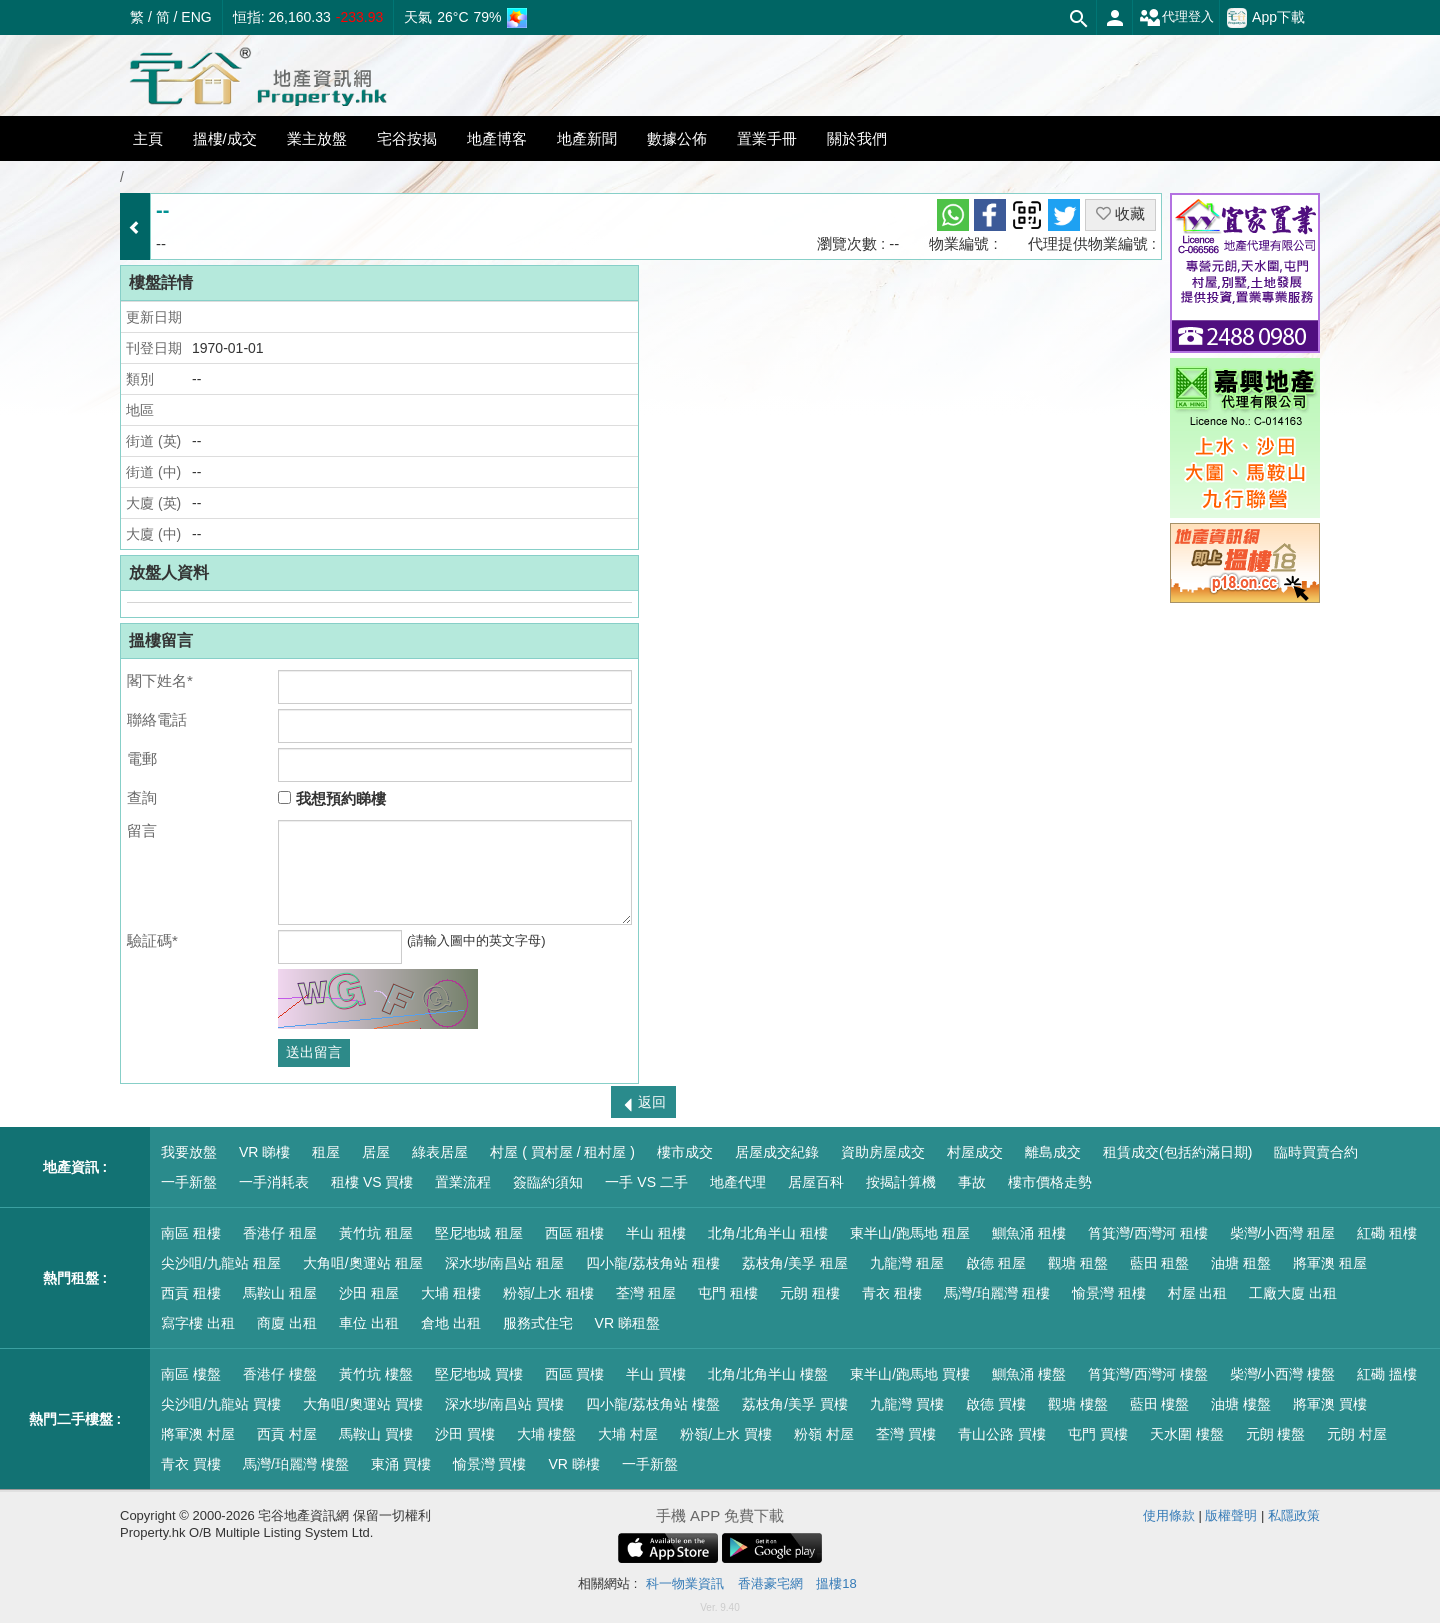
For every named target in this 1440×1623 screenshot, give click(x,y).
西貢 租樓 (191, 1293)
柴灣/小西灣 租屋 (1283, 1233)
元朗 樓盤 (1276, 1434)
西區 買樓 (575, 1374)
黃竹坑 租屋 (376, 1233)
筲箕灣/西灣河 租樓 (1148, 1233)
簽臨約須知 (548, 1182)
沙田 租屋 (369, 1293)
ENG (196, 17)
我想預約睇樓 (331, 798)
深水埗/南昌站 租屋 (505, 1263)
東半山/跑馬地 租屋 (910, 1233)
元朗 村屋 (1357, 1434)
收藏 (1120, 213)
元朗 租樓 (810, 1293)
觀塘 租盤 (1078, 1263)
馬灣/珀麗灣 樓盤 (296, 1464)
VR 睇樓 (264, 1152)
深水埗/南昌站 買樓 (505, 1404)
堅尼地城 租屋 (479, 1233)
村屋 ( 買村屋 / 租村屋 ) (562, 1152)
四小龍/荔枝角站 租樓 (653, 1263)
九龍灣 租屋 (907, 1263)
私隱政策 (1294, 1515)
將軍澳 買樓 (1330, 1404)
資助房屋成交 (883, 1152)
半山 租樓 (656, 1233)
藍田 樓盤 (1160, 1404)
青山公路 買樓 (1002, 1434)
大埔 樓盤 (547, 1434)
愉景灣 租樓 (1109, 1293)
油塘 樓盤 (1241, 1404)
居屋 (376, 1152)
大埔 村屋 (628, 1434)
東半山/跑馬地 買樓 (910, 1374)
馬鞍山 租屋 (280, 1293)
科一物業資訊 (685, 1583)
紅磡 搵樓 (1387, 1374)
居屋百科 (816, 1182)
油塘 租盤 (1241, 1263)
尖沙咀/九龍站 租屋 (221, 1263)
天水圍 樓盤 (1187, 1434)
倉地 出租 (451, 1323)
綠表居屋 (440, 1152)
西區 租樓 (575, 1233)
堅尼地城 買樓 (479, 1374)
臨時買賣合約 (1316, 1152)
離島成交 (1053, 1152)
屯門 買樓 (1098, 1434)
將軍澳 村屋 (198, 1434)
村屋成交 (975, 1152)
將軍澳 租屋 (1330, 1263)
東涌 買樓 (401, 1464)
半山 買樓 (656, 1374)
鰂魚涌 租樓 (1029, 1233)
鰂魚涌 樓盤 (1029, 1374)
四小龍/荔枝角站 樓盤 (653, 1404)
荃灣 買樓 (906, 1434)
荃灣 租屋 (646, 1293)
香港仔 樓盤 (280, 1374)
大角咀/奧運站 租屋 (363, 1263)
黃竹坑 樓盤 (376, 1374)
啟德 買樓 (996, 1404)
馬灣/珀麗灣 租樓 (997, 1293)
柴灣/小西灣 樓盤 (1283, 1374)
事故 (972, 1182)
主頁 (148, 138)
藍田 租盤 (1160, 1263)
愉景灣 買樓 (490, 1464)
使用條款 (1169, 1515)
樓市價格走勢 (1050, 1182)
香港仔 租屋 (280, 1233)
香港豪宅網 (770, 1583)
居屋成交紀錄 (777, 1152)
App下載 (1266, 18)
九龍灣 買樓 (907, 1404)
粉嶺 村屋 (824, 1434)
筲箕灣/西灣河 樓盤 (1148, 1374)
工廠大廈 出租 (1293, 1293)
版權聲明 (1231, 1515)
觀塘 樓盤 (1078, 1404)
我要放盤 (189, 1152)
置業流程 (463, 1182)
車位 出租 (369, 1323)
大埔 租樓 (451, 1293)
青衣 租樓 (892, 1293)
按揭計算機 (901, 1182)
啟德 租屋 (996, 1263)
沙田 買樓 (465, 1434)
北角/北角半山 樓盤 (768, 1374)
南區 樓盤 (191, 1374)
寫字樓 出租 (198, 1323)
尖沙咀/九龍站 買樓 (221, 1404)
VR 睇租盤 (627, 1323)
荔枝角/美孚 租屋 (795, 1263)
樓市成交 (685, 1152)
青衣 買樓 (191, 1464)
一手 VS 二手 (646, 1182)
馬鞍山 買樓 (376, 1434)
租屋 (326, 1152)
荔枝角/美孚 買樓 (795, 1404)
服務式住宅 (538, 1323)
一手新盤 (189, 1182)
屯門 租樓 (728, 1293)
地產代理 (738, 1182)
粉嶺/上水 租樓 (549, 1293)
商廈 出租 (287, 1323)
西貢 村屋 (287, 1434)
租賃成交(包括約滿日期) (1177, 1152)
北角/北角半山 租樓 (768, 1233)
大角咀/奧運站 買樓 (363, 1404)
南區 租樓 (191, 1233)
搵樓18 (836, 1583)
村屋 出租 (1198, 1293)
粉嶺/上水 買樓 (726, 1434)
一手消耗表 (274, 1182)
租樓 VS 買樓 (372, 1182)
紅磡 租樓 (1387, 1233)
